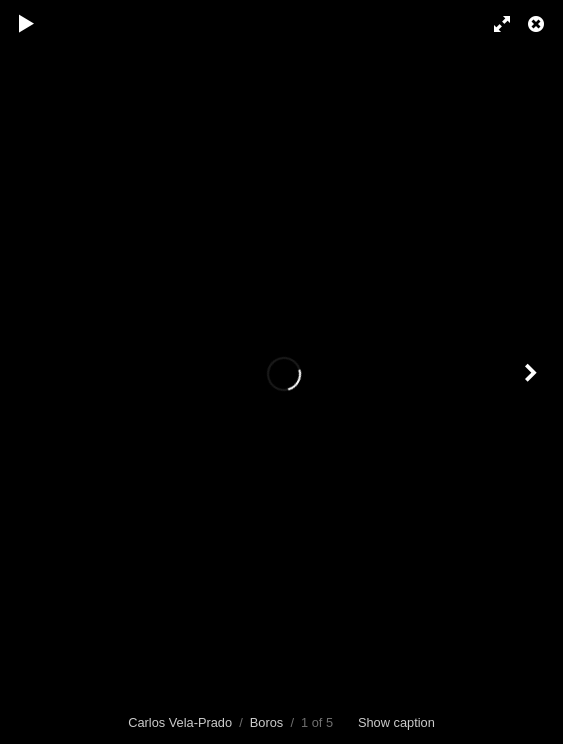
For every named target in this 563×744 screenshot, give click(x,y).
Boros (266, 722)
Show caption (396, 722)
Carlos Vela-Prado (180, 722)
